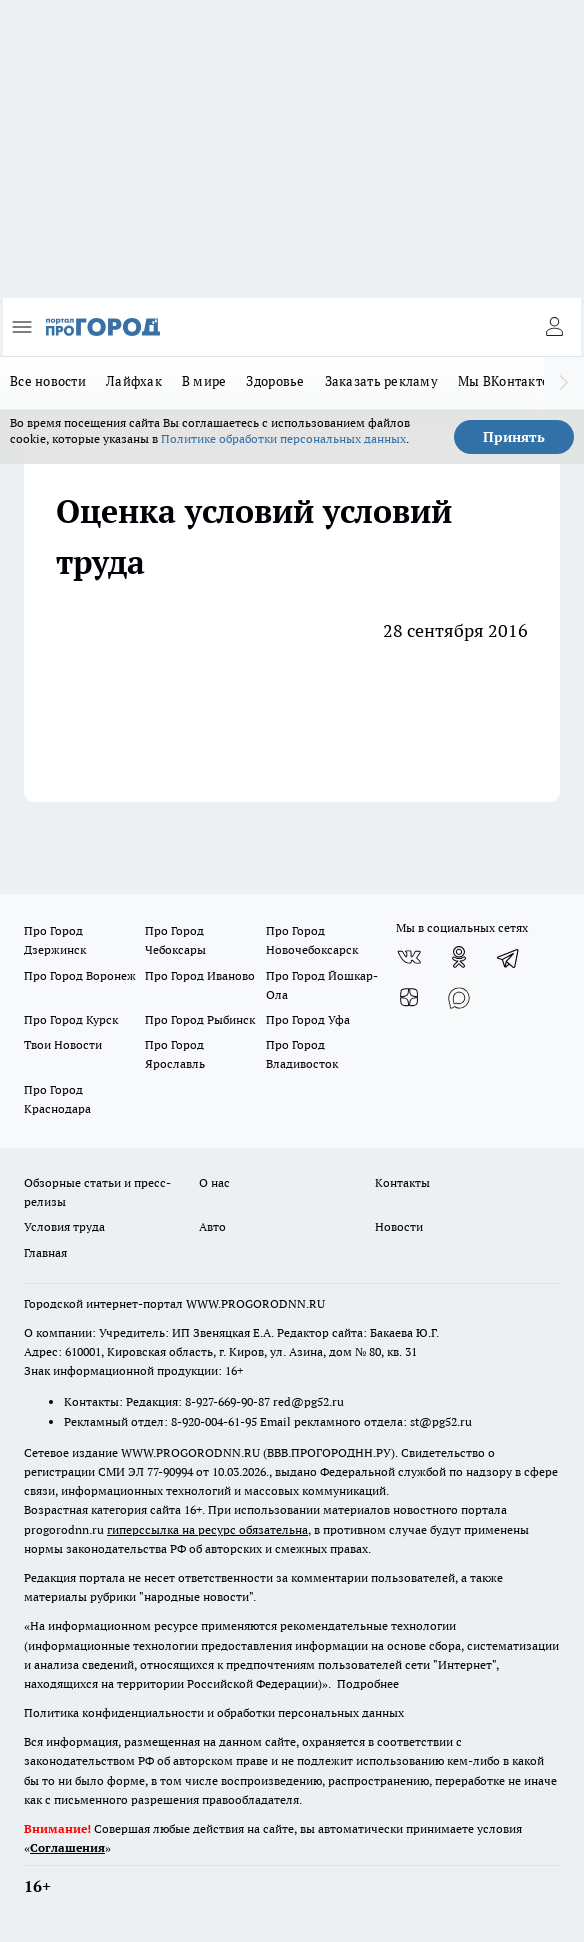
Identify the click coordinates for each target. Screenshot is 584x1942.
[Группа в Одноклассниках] (459, 957)
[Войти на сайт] (554, 327)
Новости (399, 1226)
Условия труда (64, 1226)
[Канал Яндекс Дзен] (409, 997)
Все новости (48, 381)
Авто (212, 1226)
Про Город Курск (71, 1019)
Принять (514, 437)
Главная (45, 1252)
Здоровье (275, 381)
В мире (204, 381)
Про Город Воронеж (80, 975)
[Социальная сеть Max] (459, 997)
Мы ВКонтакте (503, 381)
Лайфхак (134, 381)
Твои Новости (63, 1044)
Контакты (402, 1182)
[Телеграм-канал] (509, 957)
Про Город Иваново (200, 975)
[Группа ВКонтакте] (409, 957)
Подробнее (368, 1683)
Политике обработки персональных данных (283, 438)
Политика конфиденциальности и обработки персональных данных (214, 1712)
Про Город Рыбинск (200, 1019)
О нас (214, 1182)
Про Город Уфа (308, 1019)
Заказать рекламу (381, 381)
